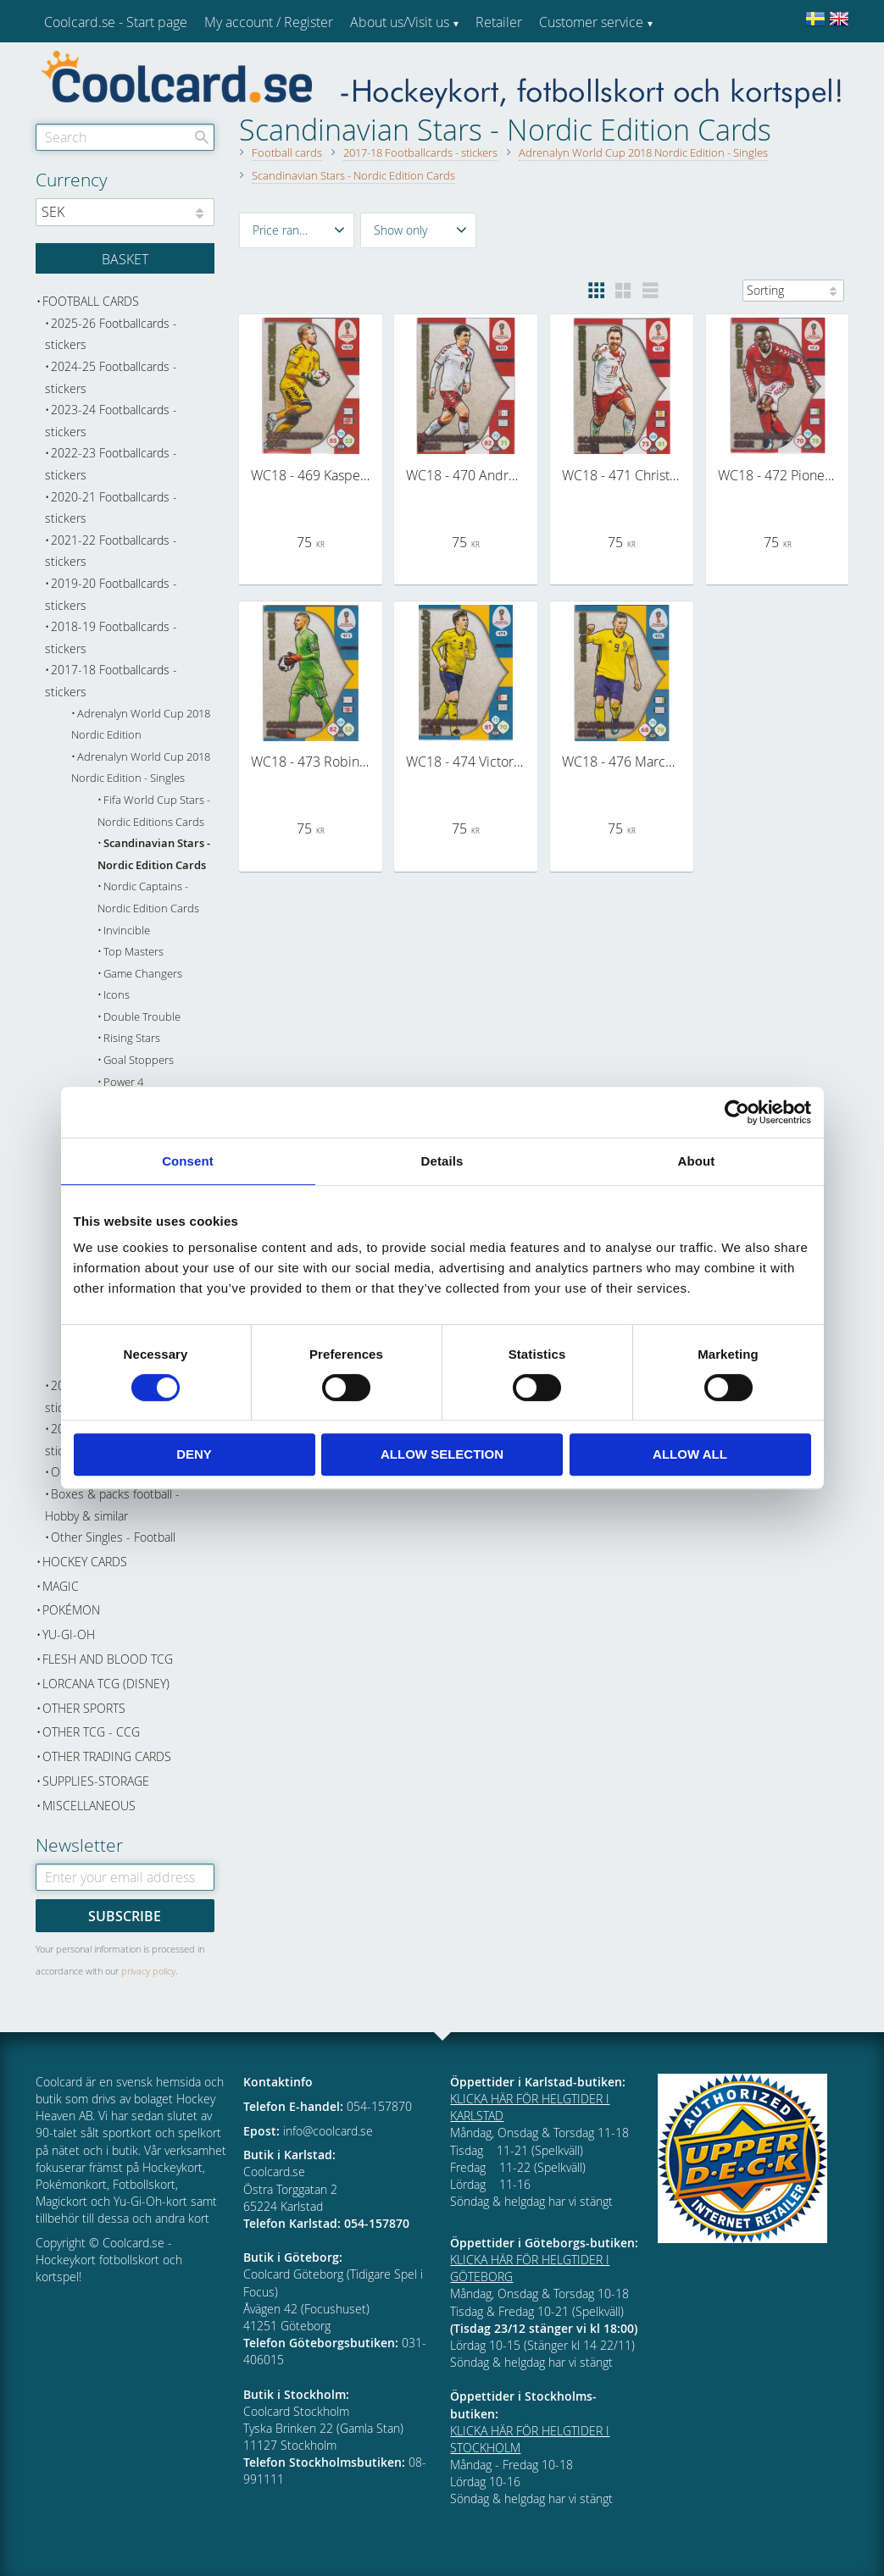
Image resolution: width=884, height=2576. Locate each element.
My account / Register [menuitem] (268, 22)
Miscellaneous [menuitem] (89, 1806)
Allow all (690, 1454)
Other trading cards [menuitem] (106, 1756)
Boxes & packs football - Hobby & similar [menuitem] (112, 1505)
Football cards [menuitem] (90, 301)
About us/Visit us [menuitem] (399, 22)
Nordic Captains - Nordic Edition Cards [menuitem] (148, 897)
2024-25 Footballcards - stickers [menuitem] (111, 377)
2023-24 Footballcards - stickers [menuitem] (111, 421)
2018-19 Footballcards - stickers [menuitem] (111, 637)
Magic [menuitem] (60, 1586)
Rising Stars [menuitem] (131, 1038)
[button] (297, 230)
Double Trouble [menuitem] (142, 1017)
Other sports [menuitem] (83, 1708)
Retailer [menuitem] (498, 22)
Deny (194, 1454)
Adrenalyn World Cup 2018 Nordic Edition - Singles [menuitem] (140, 768)
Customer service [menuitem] (591, 22)
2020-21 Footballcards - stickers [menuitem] (111, 508)
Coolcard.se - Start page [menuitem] (115, 22)
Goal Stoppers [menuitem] (138, 1060)
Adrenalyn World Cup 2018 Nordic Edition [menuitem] (140, 724)
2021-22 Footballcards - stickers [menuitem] (111, 551)
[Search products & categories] (125, 137)
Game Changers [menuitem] (142, 974)
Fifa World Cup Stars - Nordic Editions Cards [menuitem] (153, 811)
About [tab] (696, 1161)
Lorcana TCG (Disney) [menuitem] (106, 1684)
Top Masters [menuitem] (133, 952)
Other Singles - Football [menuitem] (113, 1537)
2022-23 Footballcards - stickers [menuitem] (111, 464)
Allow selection (442, 1454)
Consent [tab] (188, 1161)
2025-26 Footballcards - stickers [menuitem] (111, 334)
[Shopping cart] (125, 258)
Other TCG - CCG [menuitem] (91, 1732)
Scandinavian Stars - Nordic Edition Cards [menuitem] (153, 854)
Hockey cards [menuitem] (84, 1562)
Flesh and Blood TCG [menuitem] (107, 1659)
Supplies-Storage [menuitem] (95, 1781)
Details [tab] (442, 1161)
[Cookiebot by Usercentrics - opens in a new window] (737, 1112)
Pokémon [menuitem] (71, 1610)
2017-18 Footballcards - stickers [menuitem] (111, 681)
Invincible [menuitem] (126, 930)
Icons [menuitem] (116, 995)
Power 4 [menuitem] (123, 1082)
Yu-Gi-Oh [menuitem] (68, 1634)
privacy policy (148, 1970)
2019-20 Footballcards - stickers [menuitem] (111, 594)
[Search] (201, 137)
